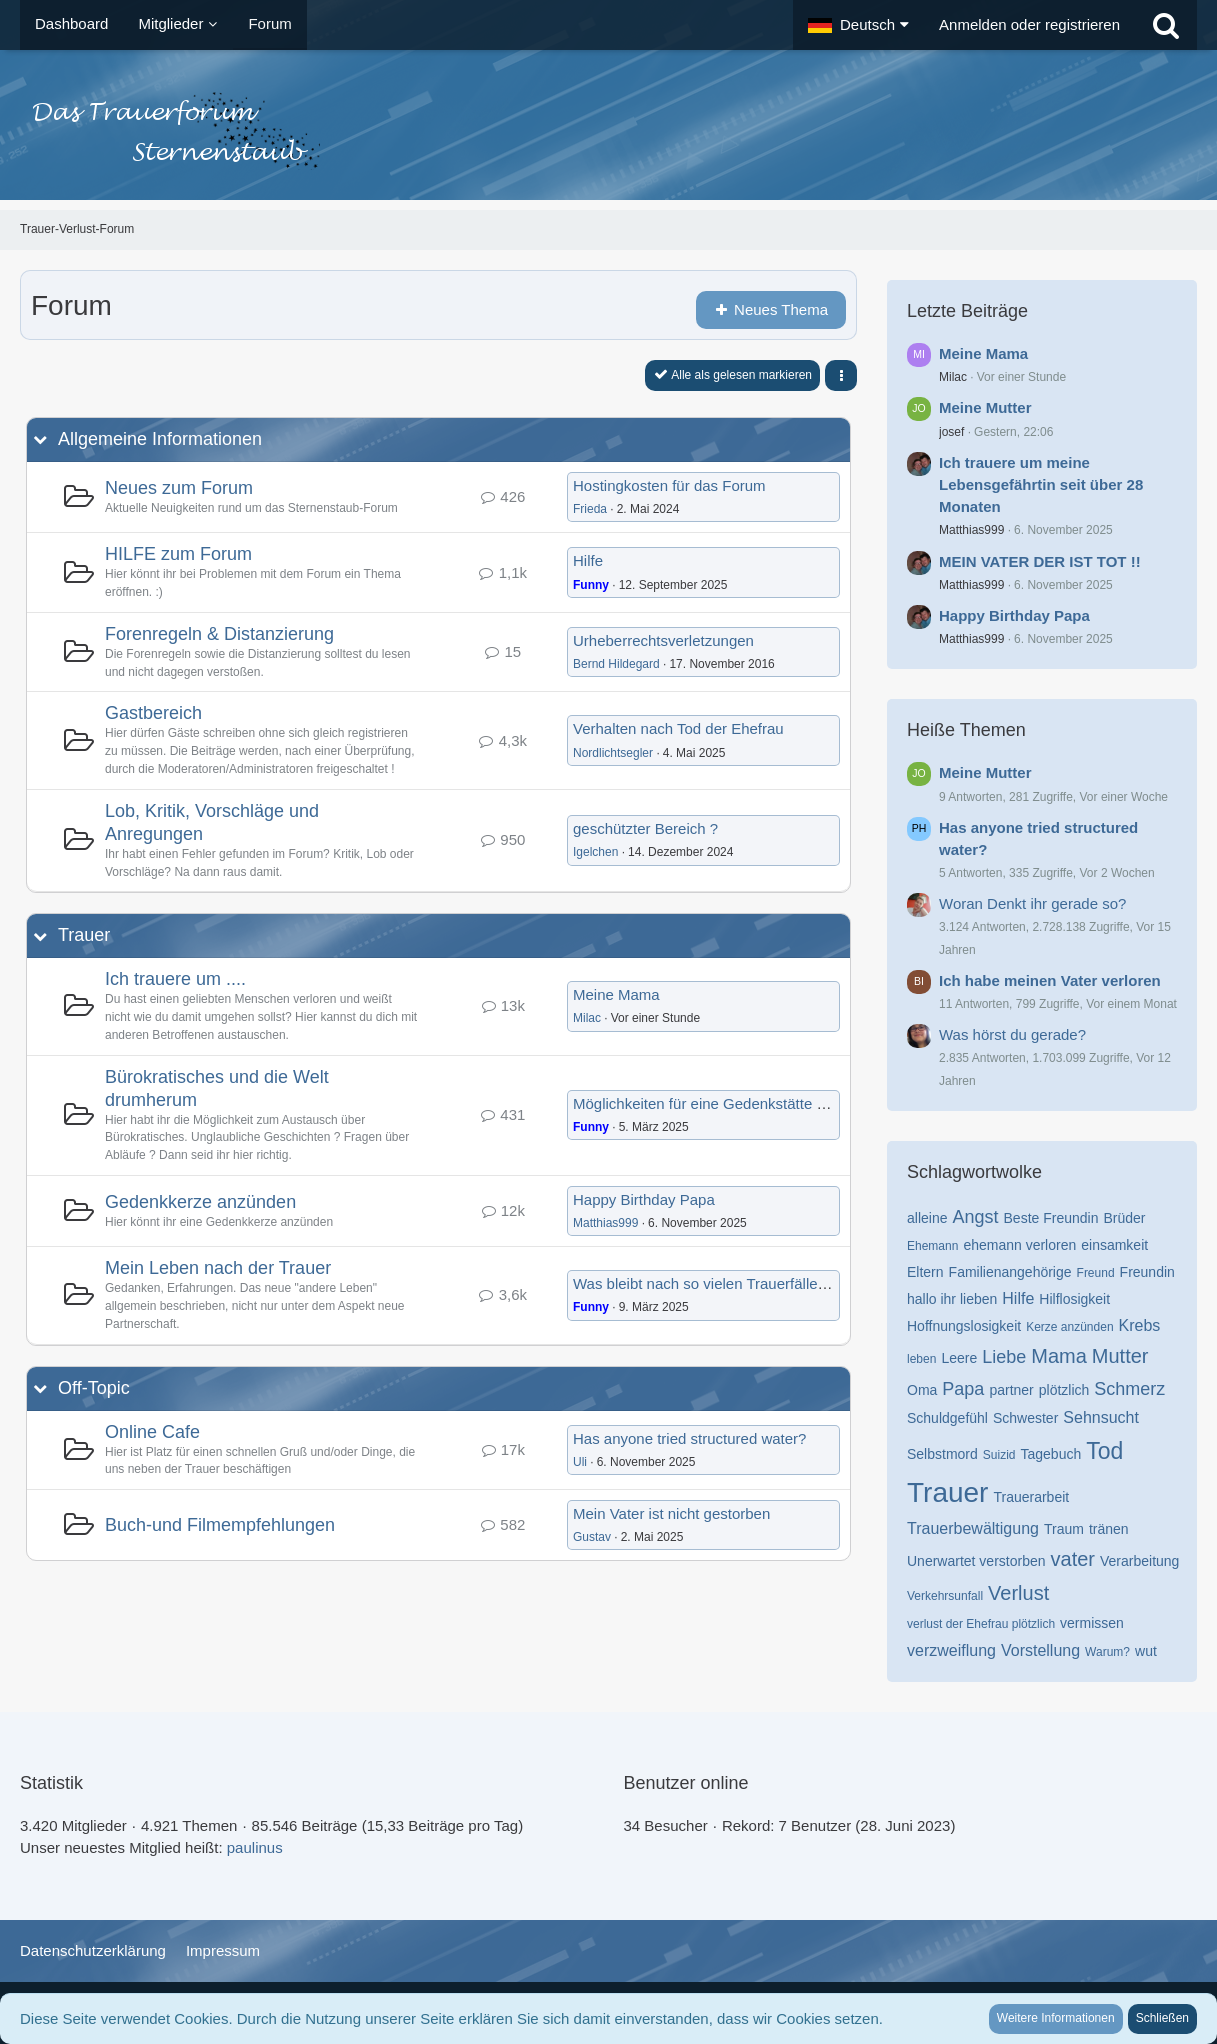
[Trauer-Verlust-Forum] (608, 130)
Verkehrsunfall (945, 1596)
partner (1011, 1390)
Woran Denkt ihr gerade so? (1032, 903)
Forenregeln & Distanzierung (219, 634)
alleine (927, 1218)
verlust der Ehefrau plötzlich (981, 1624)
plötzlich (1064, 1390)
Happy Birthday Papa (644, 1199)
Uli (580, 1462)
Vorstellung (1040, 1650)
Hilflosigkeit (1074, 1299)
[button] (858, 25)
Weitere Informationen (1056, 2018)
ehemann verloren (1019, 1245)
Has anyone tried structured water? (689, 1438)
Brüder (1124, 1218)
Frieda (590, 509)
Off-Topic (94, 1388)
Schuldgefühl (947, 1418)
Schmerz (1129, 1389)
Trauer (84, 935)
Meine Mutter (985, 407)
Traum (1064, 1529)
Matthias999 (605, 1223)
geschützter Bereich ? (645, 828)
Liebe (1004, 1357)
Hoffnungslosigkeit (964, 1326)
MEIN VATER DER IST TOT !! (1040, 561)
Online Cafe (152, 1432)
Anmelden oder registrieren (1029, 24)
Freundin (1147, 1272)
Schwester (1025, 1418)
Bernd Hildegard (616, 664)
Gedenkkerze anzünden (200, 1202)
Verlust (1018, 1593)
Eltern (925, 1272)
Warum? (1107, 1652)
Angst (975, 1217)
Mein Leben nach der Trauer (218, 1268)
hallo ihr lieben (952, 1299)
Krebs (1140, 1325)
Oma (922, 1390)
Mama (1059, 1356)
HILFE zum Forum (178, 554)
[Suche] (1166, 25)
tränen (1109, 1529)
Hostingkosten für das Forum (669, 485)
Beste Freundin (1051, 1218)
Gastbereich (153, 713)
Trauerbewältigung (973, 1528)
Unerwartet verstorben (976, 1561)
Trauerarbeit (1031, 1497)
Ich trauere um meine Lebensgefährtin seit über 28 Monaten (1041, 484)
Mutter (1120, 1356)
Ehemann (932, 1246)
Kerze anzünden (1069, 1327)
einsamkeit (1114, 1245)
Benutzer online (686, 1783)
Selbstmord (942, 1454)
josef (951, 432)
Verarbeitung (1139, 1561)
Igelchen (595, 852)
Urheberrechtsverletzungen (663, 640)
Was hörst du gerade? (1012, 1034)
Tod (1104, 1451)
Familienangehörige (1010, 1272)
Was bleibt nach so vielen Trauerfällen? (703, 1283)
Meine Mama (616, 994)
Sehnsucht (1101, 1417)
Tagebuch (1051, 1454)
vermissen (1092, 1623)
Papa (963, 1389)
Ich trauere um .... (175, 979)
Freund (1096, 1273)
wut (1146, 1651)
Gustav (592, 1537)
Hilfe (588, 560)
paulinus (255, 1847)
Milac (587, 1018)
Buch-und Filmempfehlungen (220, 1525)
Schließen (1162, 2018)
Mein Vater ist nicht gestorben (671, 1513)
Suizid (999, 1455)
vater (1073, 1559)
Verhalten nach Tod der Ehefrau (678, 728)
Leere (959, 1358)
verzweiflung (951, 1650)
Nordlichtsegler (613, 753)
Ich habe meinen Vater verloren (1050, 980)
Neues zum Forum (179, 488)
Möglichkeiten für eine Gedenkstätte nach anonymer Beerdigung (787, 1103)
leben (921, 1359)
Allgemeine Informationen (160, 439)
